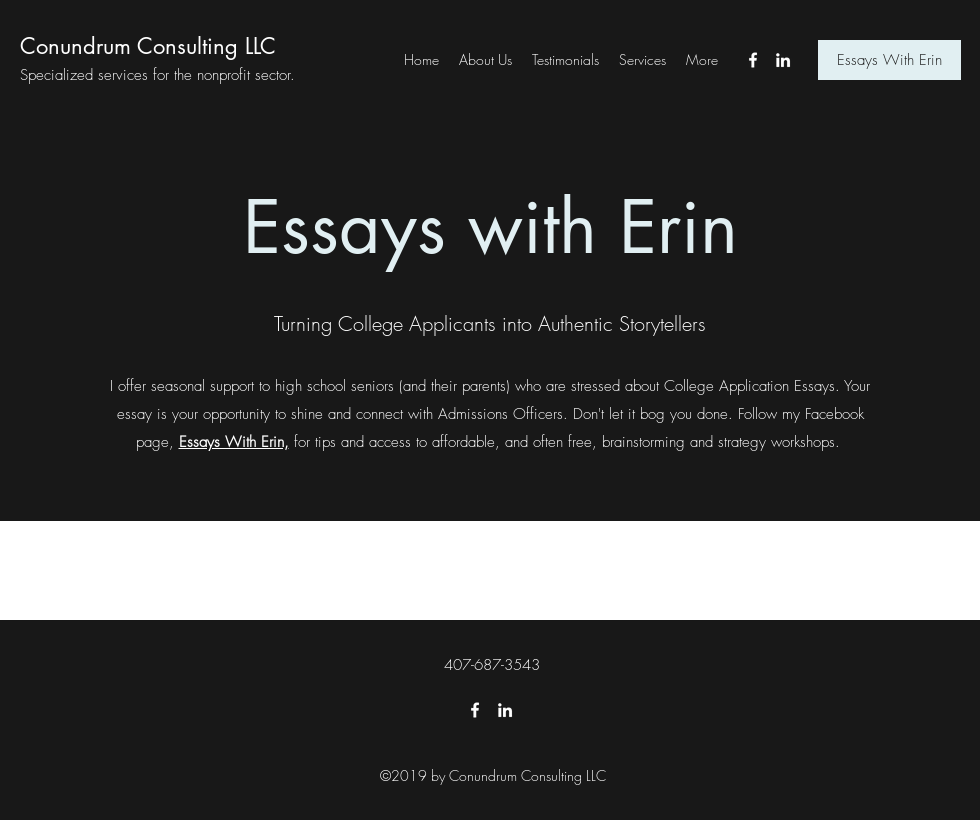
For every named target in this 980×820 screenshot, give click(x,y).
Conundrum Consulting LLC (148, 46)
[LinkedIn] (783, 60)
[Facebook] (753, 60)
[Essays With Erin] (889, 60)
